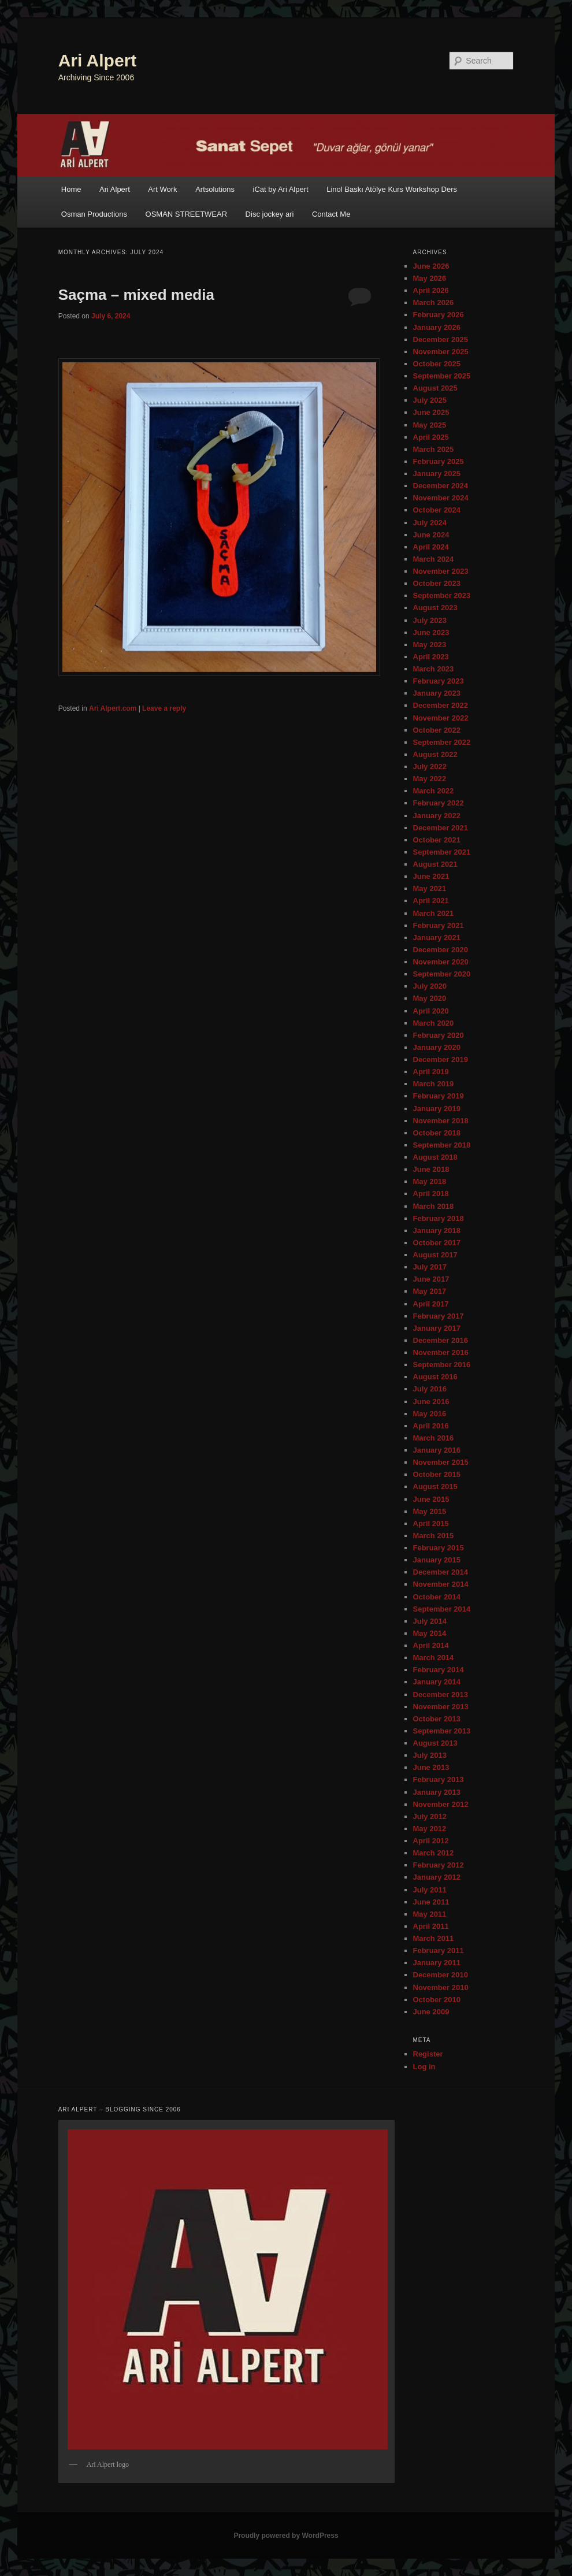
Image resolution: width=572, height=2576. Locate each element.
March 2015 (433, 1535)
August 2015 (435, 1486)
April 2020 (431, 1011)
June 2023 (431, 632)
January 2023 (436, 693)
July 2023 (430, 620)
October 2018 (436, 1133)
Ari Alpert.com (112, 708)
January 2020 (436, 1047)
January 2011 (436, 1962)
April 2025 (431, 437)
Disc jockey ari (270, 214)
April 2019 (431, 1071)
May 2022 (430, 778)
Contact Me (331, 214)
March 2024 (433, 559)
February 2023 (438, 681)
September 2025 (442, 376)
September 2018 (442, 1145)
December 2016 (440, 1340)
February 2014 (438, 1669)
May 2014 (430, 1633)
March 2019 (433, 1083)
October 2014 (436, 1597)
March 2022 (433, 790)
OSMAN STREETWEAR (187, 214)
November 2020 (441, 961)
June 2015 (431, 1499)
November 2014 (441, 1584)
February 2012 (438, 1865)
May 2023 (430, 644)
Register (428, 2054)
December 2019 (440, 1059)
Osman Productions (94, 214)
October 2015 (436, 1474)
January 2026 (436, 327)
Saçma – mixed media (136, 294)
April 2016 (431, 1425)
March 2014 (433, 1657)
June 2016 (431, 1401)
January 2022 (436, 815)
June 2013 (431, 1767)
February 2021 (438, 925)
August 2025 (435, 388)
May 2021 (430, 888)
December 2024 (440, 485)
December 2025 (440, 339)
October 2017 (436, 1242)
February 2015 (438, 1547)
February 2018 (438, 1218)
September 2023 (442, 595)
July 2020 (430, 986)
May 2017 (430, 1291)
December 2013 (440, 1694)
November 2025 (441, 351)
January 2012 (436, 1877)
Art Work (162, 189)
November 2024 (441, 497)
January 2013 (436, 1792)
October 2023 (436, 583)
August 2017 (435, 1254)
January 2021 (436, 937)
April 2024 (431, 547)
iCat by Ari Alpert (281, 189)
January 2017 (436, 1328)
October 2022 (436, 730)
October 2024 (436, 510)
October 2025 (436, 363)
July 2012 (430, 1816)
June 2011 (431, 1902)
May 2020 (430, 998)
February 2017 (438, 1316)
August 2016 (435, 1376)
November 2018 (441, 1120)
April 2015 (431, 1523)
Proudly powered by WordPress (285, 2536)
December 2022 (440, 705)
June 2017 (431, 1279)
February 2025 (438, 461)
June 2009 (431, 2011)
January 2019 (436, 1108)
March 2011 (433, 1938)
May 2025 (430, 425)
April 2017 (431, 1304)
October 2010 (436, 1999)
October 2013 (436, 1718)
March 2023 (433, 669)
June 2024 (431, 534)
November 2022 (441, 718)
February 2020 (438, 1035)
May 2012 (430, 1828)
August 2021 (435, 864)
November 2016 (441, 1352)
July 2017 (430, 1267)
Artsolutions (215, 189)
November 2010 (441, 1987)
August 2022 (435, 754)
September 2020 (442, 974)
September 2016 (442, 1364)
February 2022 (438, 803)
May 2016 (430, 1413)
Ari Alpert (97, 60)
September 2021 (442, 852)
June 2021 (431, 876)
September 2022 (442, 742)
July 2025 (430, 400)
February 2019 (438, 1096)
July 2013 (430, 1755)
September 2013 (442, 1731)
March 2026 (433, 302)
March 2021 (433, 913)
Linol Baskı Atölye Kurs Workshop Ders (391, 189)
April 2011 (431, 1926)
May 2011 (430, 1914)
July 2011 (430, 1889)
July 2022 (430, 766)
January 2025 (436, 473)
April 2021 (431, 900)
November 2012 (441, 1804)
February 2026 (438, 314)
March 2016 (433, 1438)
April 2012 (431, 1840)
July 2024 (430, 522)
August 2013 (435, 1743)
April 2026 (431, 290)
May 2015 (430, 1511)
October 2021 (436, 840)
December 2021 (440, 827)
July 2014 (430, 1621)
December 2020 (440, 949)
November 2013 (441, 1706)
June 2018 (431, 1169)
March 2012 (433, 1853)
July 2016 (430, 1388)
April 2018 (431, 1193)
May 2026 (430, 278)
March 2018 (433, 1206)
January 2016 (436, 1450)
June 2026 (431, 266)
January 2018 (436, 1230)
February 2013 (438, 1779)
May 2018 (430, 1181)
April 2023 (431, 656)
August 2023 (435, 607)
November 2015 (441, 1462)
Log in (424, 2066)
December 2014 (440, 1572)
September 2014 (442, 1609)
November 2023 (441, 571)
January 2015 (436, 1560)
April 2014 (431, 1645)
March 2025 (433, 449)
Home (71, 189)
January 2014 (436, 1681)
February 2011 (438, 1950)
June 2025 (431, 412)
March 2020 (433, 1023)
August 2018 (435, 1157)
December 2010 (440, 1974)
